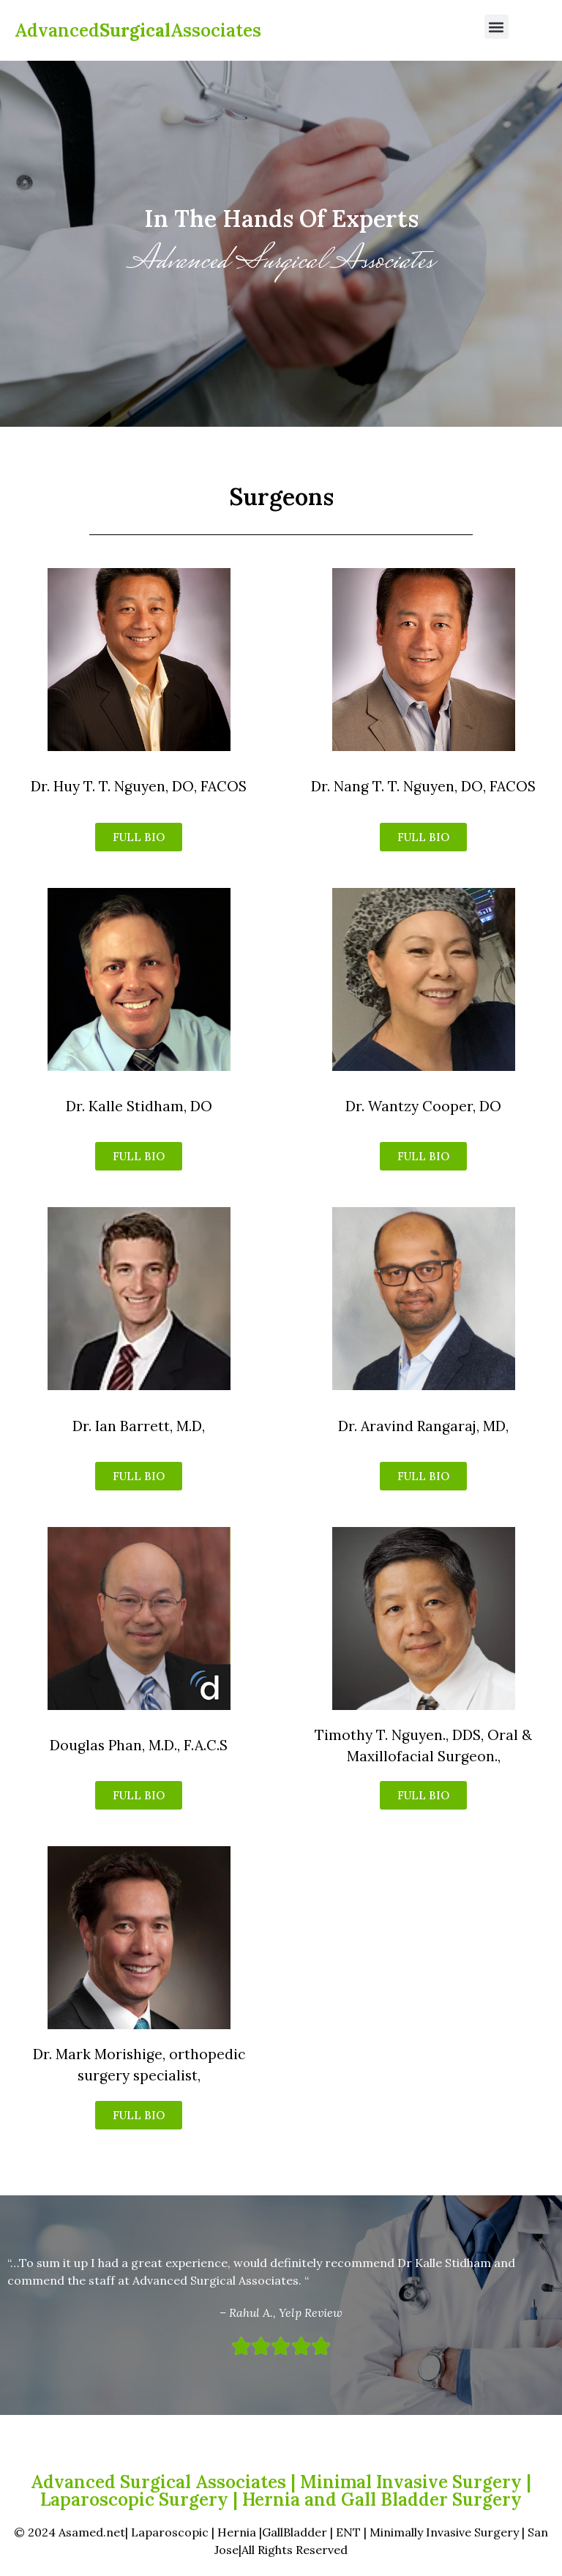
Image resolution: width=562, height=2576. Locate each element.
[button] (496, 27)
